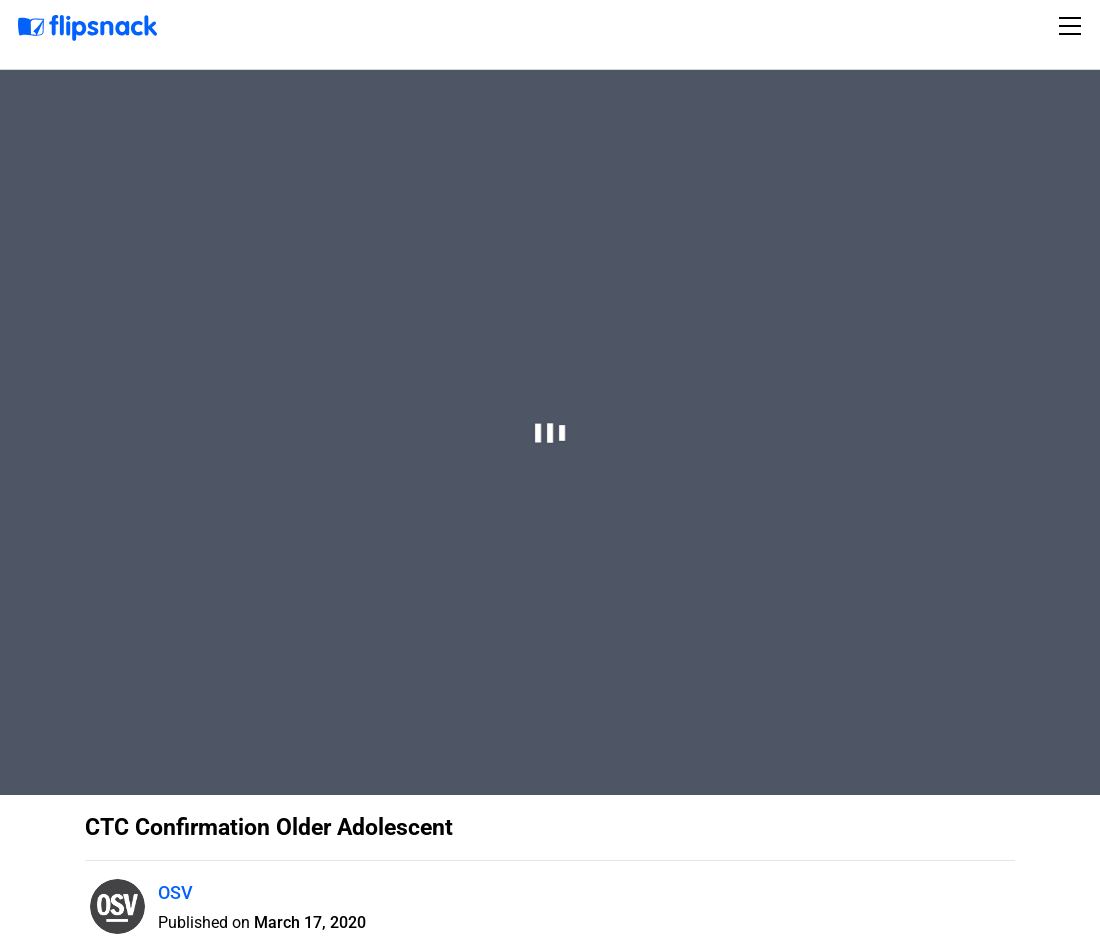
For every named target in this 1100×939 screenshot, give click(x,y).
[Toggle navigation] (1073, 26)
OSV (175, 892)
